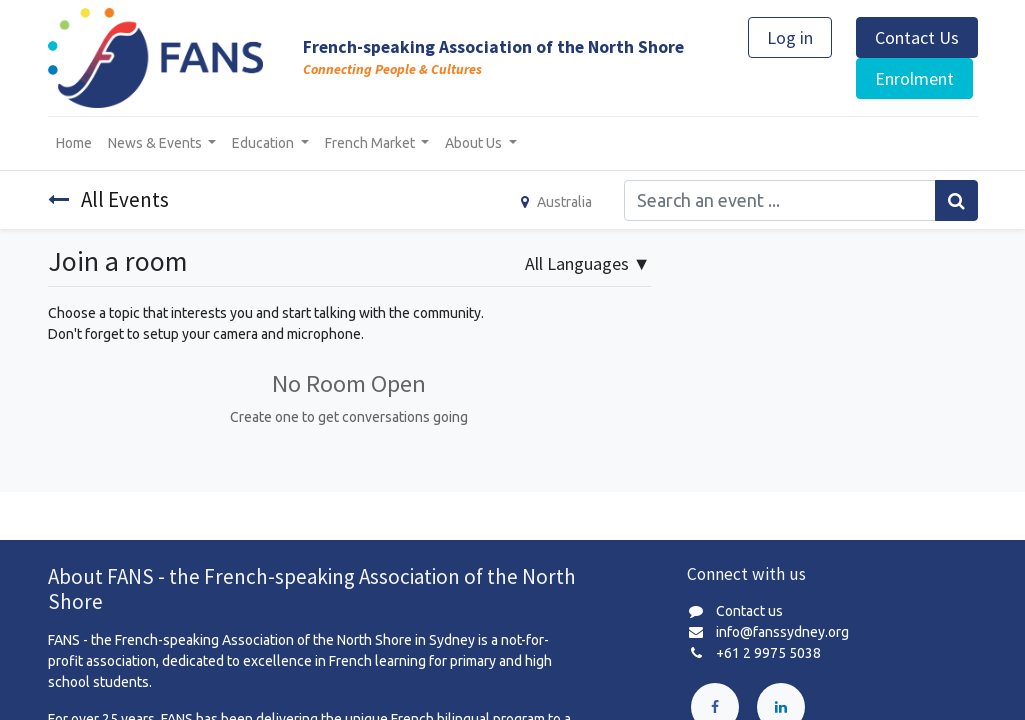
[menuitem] (74, 143)
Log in (790, 37)
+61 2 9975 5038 (768, 653)
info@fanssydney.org (782, 632)
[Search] (956, 200)
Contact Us (917, 37)
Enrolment (914, 78)
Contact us (749, 611)
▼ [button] (588, 263)
